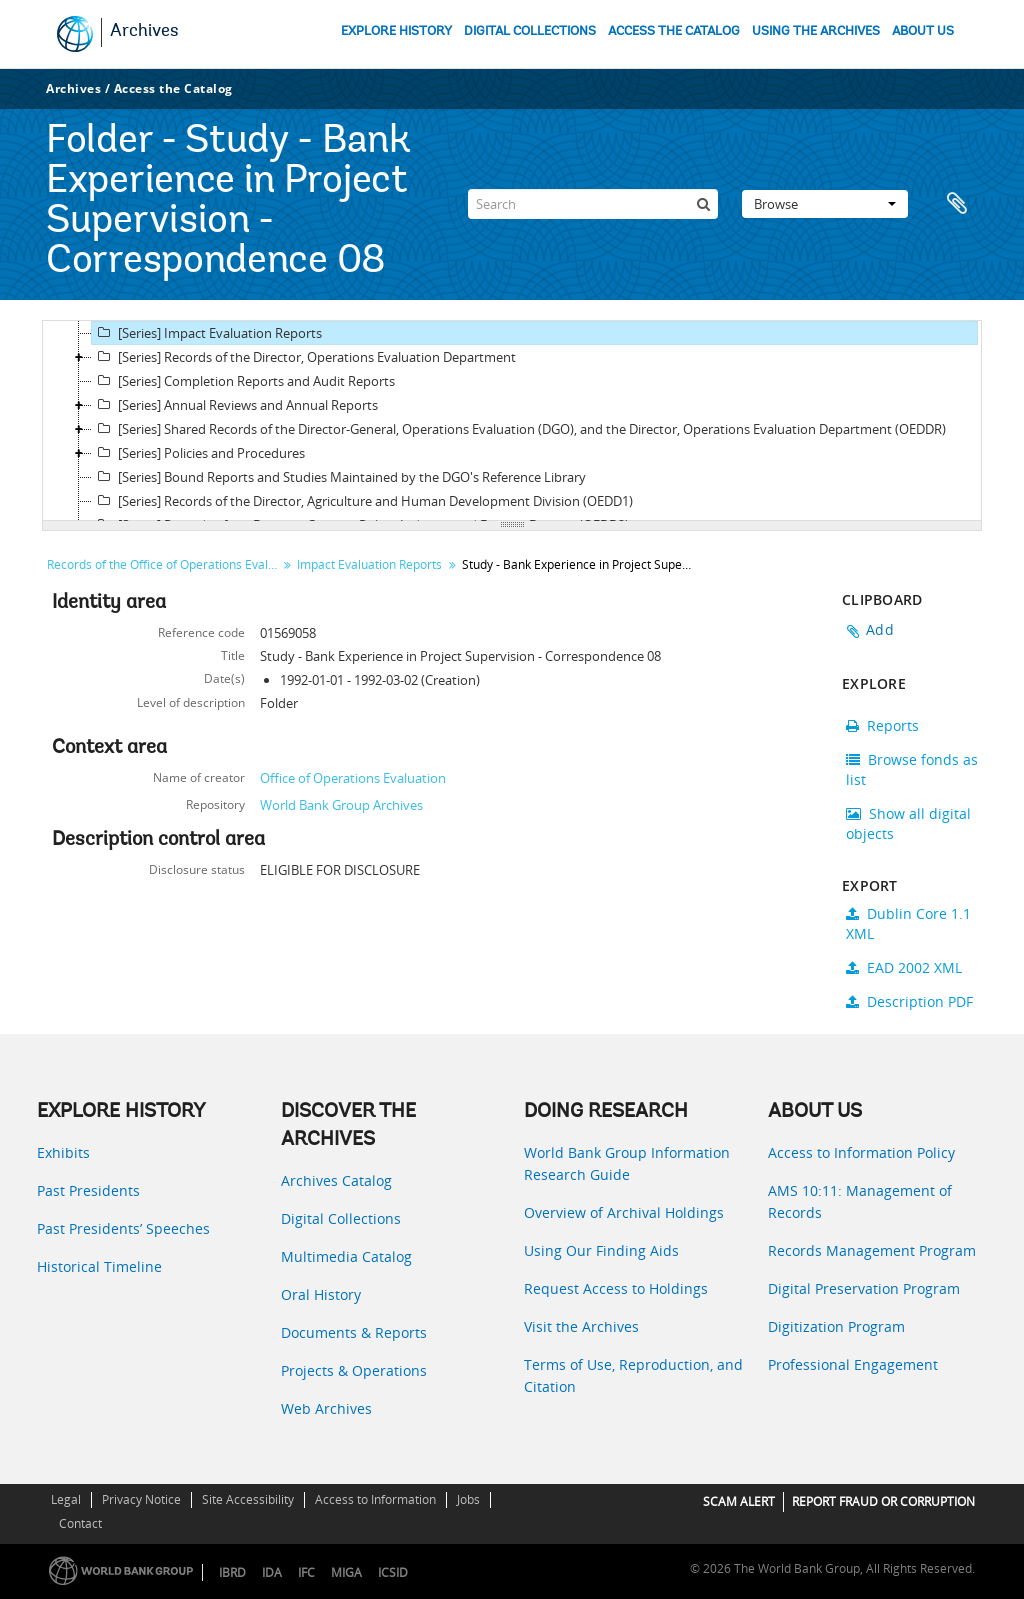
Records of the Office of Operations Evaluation (164, 564)
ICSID (393, 1572)
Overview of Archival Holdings (624, 1212)
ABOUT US (923, 31)
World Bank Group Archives (341, 805)
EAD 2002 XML (904, 967)
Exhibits (63, 1152)
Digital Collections (341, 1218)
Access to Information (375, 1499)
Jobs (468, 1499)
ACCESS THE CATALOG (674, 31)
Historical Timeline (99, 1266)
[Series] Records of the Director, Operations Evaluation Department (304, 357)
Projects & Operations (354, 1370)
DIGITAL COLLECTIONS (530, 31)
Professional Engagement (853, 1364)
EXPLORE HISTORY (396, 31)
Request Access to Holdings (616, 1288)
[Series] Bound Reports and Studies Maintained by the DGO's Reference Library (339, 477)
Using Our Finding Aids (601, 1250)
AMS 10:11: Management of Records (860, 1201)
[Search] (593, 204)
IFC (306, 1572)
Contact (80, 1523)
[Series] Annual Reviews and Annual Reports (235, 405)
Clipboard (957, 204)
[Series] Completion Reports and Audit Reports (243, 381)
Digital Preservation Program (864, 1288)
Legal (66, 1499)
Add (880, 629)
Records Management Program (872, 1250)
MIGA (346, 1572)
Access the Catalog (173, 88)
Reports (882, 725)
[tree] (512, 421)
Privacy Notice (141, 1499)
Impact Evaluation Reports (369, 564)
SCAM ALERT (739, 1501)
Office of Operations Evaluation (353, 778)
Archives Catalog (336, 1180)
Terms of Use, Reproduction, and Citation (633, 1375)
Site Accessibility (248, 1499)
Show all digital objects (908, 823)
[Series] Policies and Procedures (198, 453)
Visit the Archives (581, 1326)
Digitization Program (836, 1326)
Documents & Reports (354, 1332)
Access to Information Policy (861, 1152)
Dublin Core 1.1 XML (908, 923)
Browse (825, 204)
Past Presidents (88, 1190)
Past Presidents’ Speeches (123, 1228)
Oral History (321, 1294)
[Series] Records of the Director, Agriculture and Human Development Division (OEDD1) (362, 501)
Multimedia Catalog (346, 1256)
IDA (272, 1572)
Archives (144, 32)
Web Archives (326, 1408)
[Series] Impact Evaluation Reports (207, 333)
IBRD (232, 1572)
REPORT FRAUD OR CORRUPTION (883, 1501)
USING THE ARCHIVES (816, 31)
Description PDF (909, 1001)
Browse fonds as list (912, 769)
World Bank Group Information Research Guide (627, 1163)
